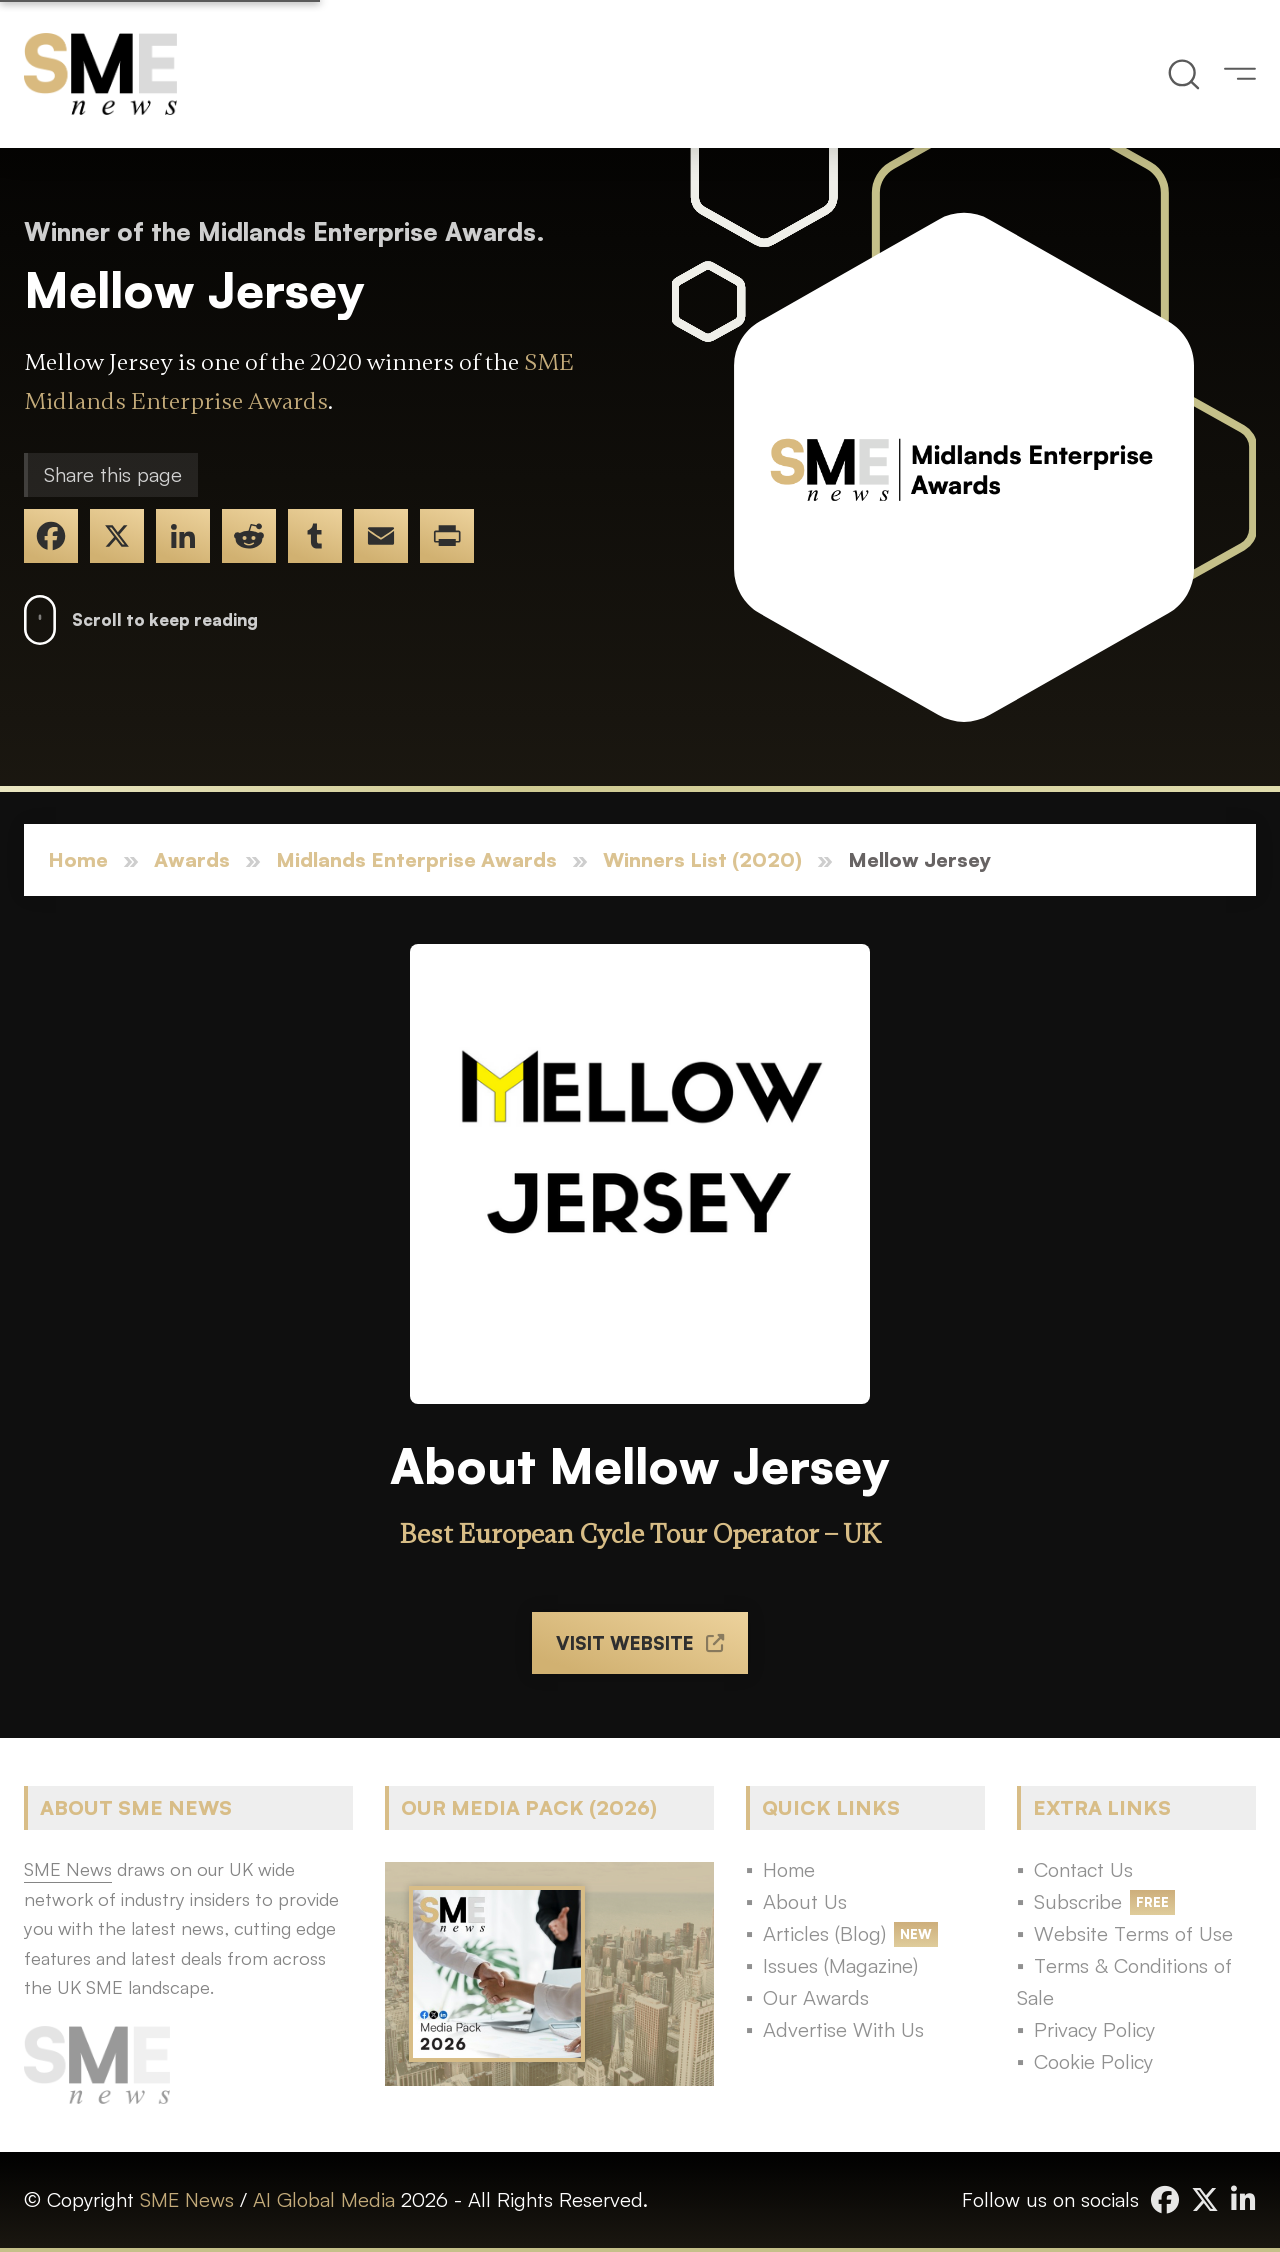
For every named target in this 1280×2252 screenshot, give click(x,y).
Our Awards (816, 1997)
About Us (805, 1901)
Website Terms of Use (1133, 1933)
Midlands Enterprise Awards (416, 859)
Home (78, 859)
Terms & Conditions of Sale (1124, 1981)
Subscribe (1078, 1901)
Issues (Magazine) (840, 1965)
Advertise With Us (843, 2029)
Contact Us (1083, 1869)
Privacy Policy (1094, 2029)
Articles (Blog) (824, 1933)
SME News (187, 2199)
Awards (192, 859)
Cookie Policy (1093, 2061)
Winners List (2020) (702, 859)
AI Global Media (324, 2199)
